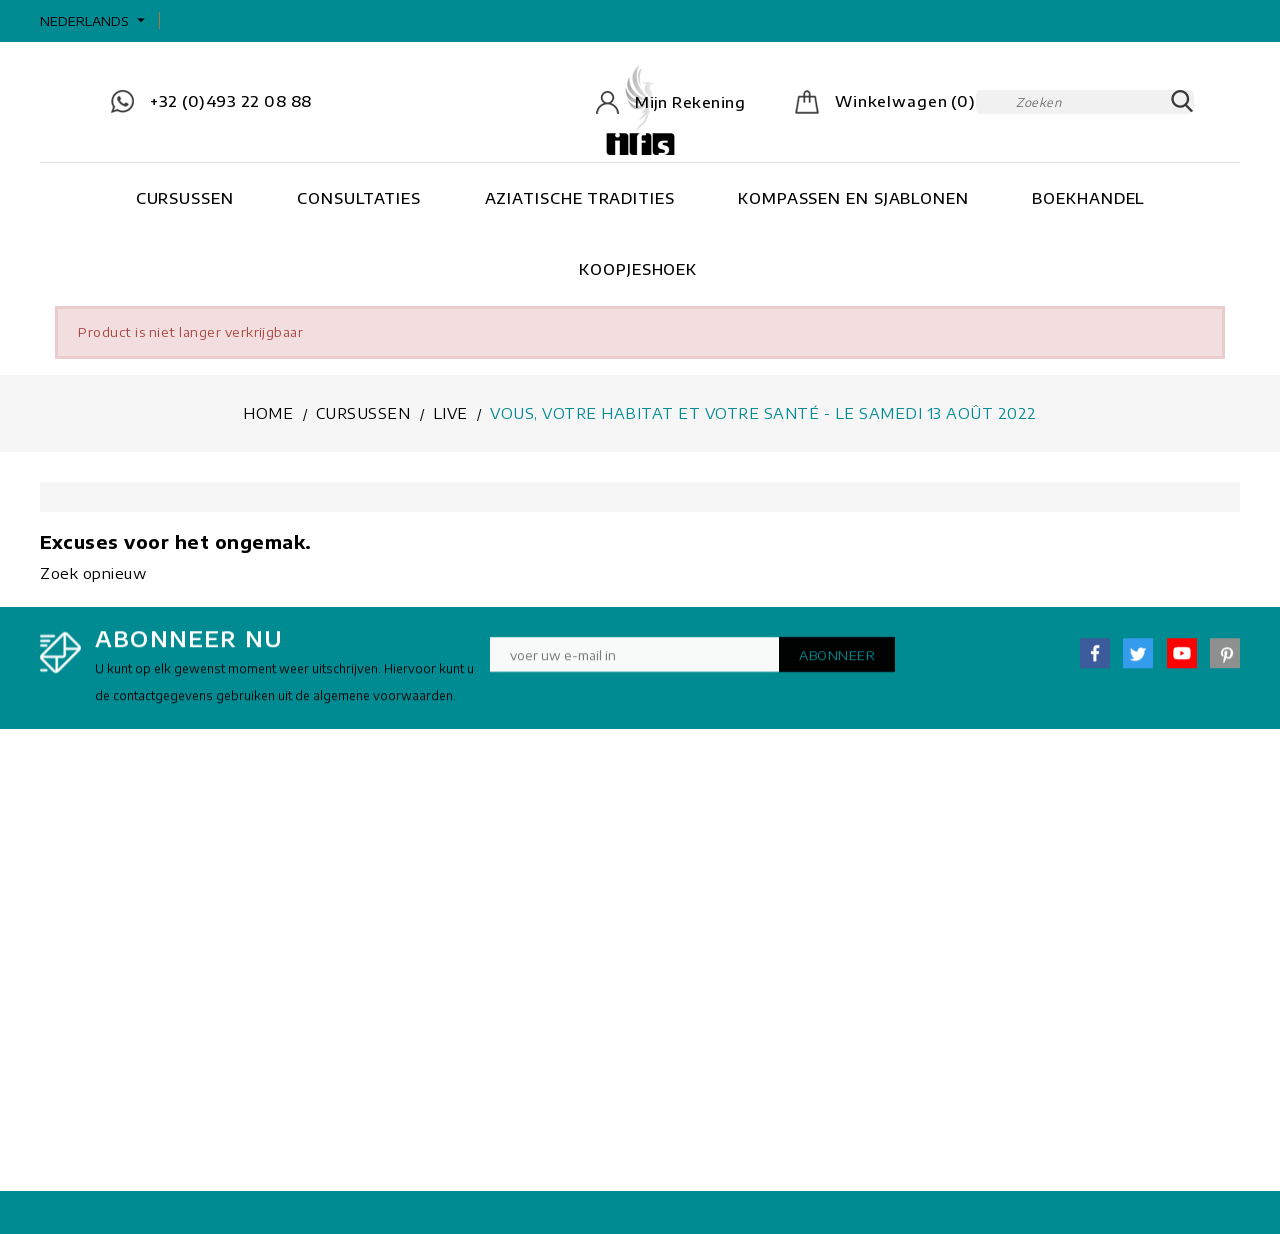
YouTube (1182, 663)
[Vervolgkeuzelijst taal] (95, 21)
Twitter (1138, 663)
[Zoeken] (1085, 102)
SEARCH (1182, 102)
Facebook (1095, 663)
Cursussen (185, 198)
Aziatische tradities (580, 198)
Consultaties (359, 198)
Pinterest (1225, 663)
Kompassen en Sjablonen (853, 198)
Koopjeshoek (638, 269)
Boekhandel (1088, 198)
